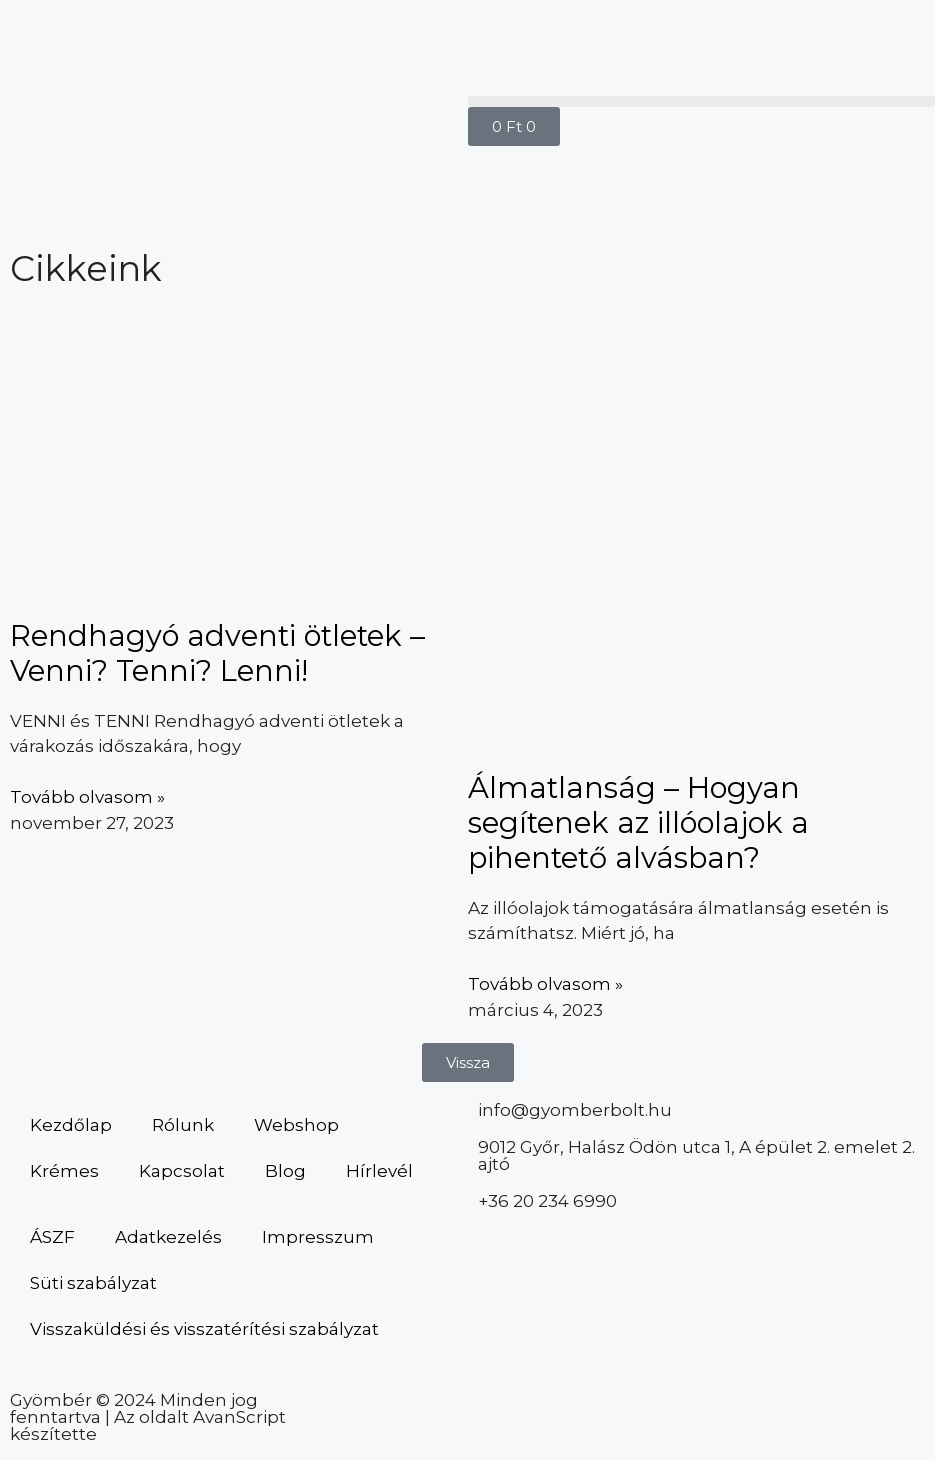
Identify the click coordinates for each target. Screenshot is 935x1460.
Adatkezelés (168, 1237)
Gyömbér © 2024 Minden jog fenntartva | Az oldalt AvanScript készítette (148, 1417)
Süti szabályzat (93, 1283)
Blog (285, 1171)
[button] (702, 101)
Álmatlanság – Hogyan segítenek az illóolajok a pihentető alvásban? (638, 822)
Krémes (64, 1171)
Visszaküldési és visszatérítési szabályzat (204, 1329)
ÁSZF (52, 1237)
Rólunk (183, 1125)
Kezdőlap (71, 1125)
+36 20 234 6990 (547, 1201)
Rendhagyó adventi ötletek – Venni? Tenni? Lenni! (217, 653)
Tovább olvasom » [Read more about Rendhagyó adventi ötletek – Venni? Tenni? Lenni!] (87, 797)
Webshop (296, 1125)
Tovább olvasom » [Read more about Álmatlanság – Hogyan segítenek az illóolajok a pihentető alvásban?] (545, 984)
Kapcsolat (182, 1171)
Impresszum (318, 1237)
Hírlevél (379, 1171)
